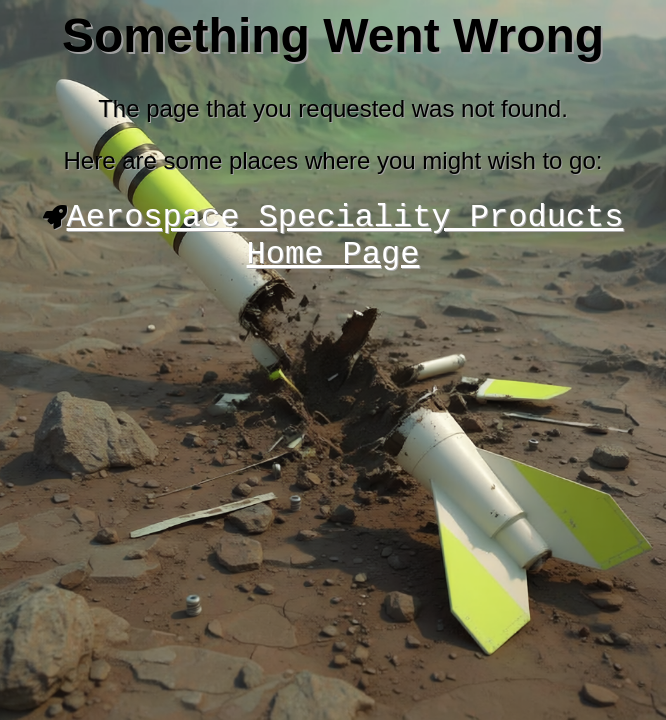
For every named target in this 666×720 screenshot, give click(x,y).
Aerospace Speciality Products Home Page (345, 242)
